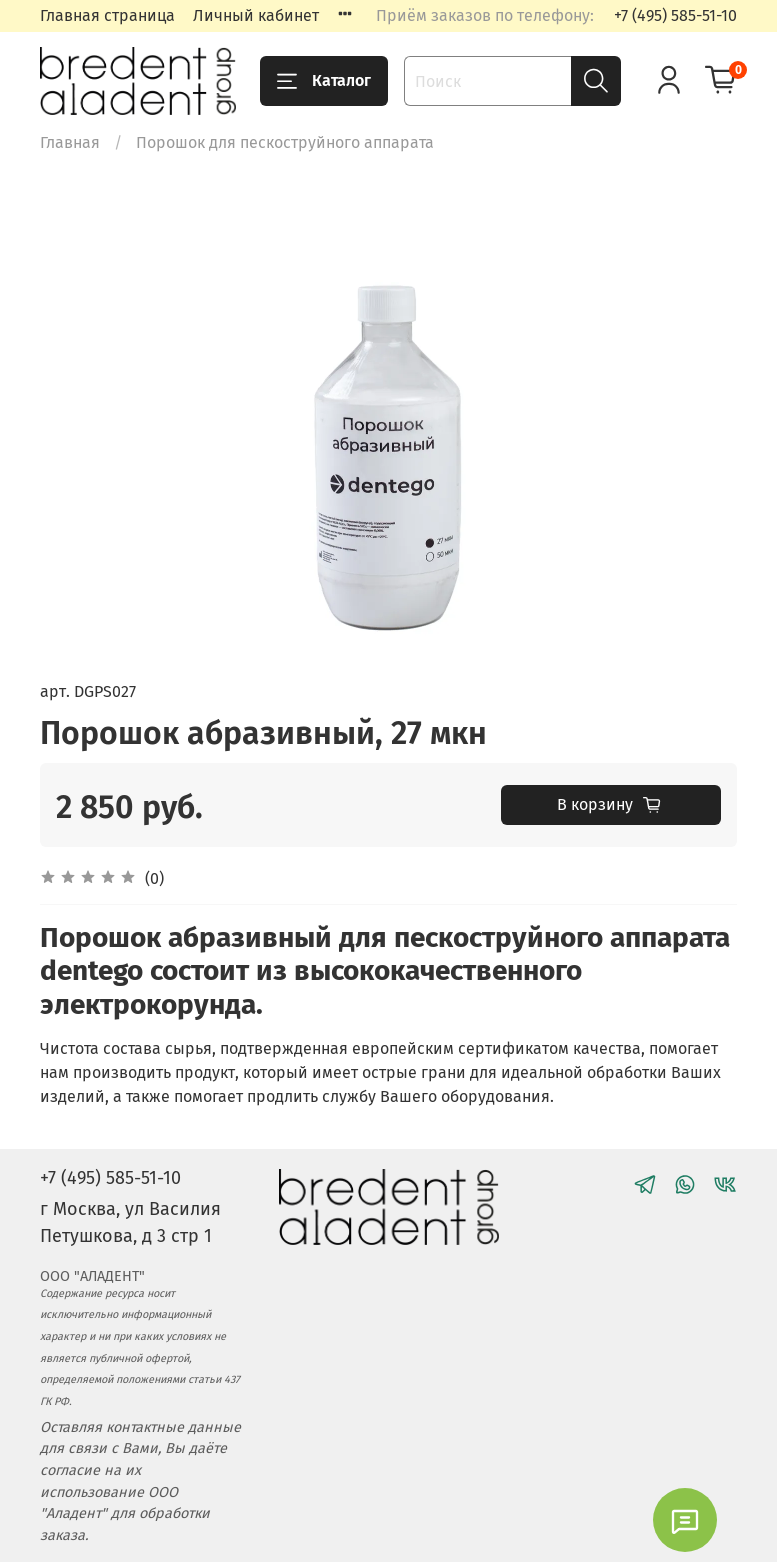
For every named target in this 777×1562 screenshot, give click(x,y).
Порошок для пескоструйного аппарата (285, 142)
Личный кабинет (256, 15)
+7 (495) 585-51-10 (675, 15)
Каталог (324, 81)
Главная (70, 142)
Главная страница (107, 15)
